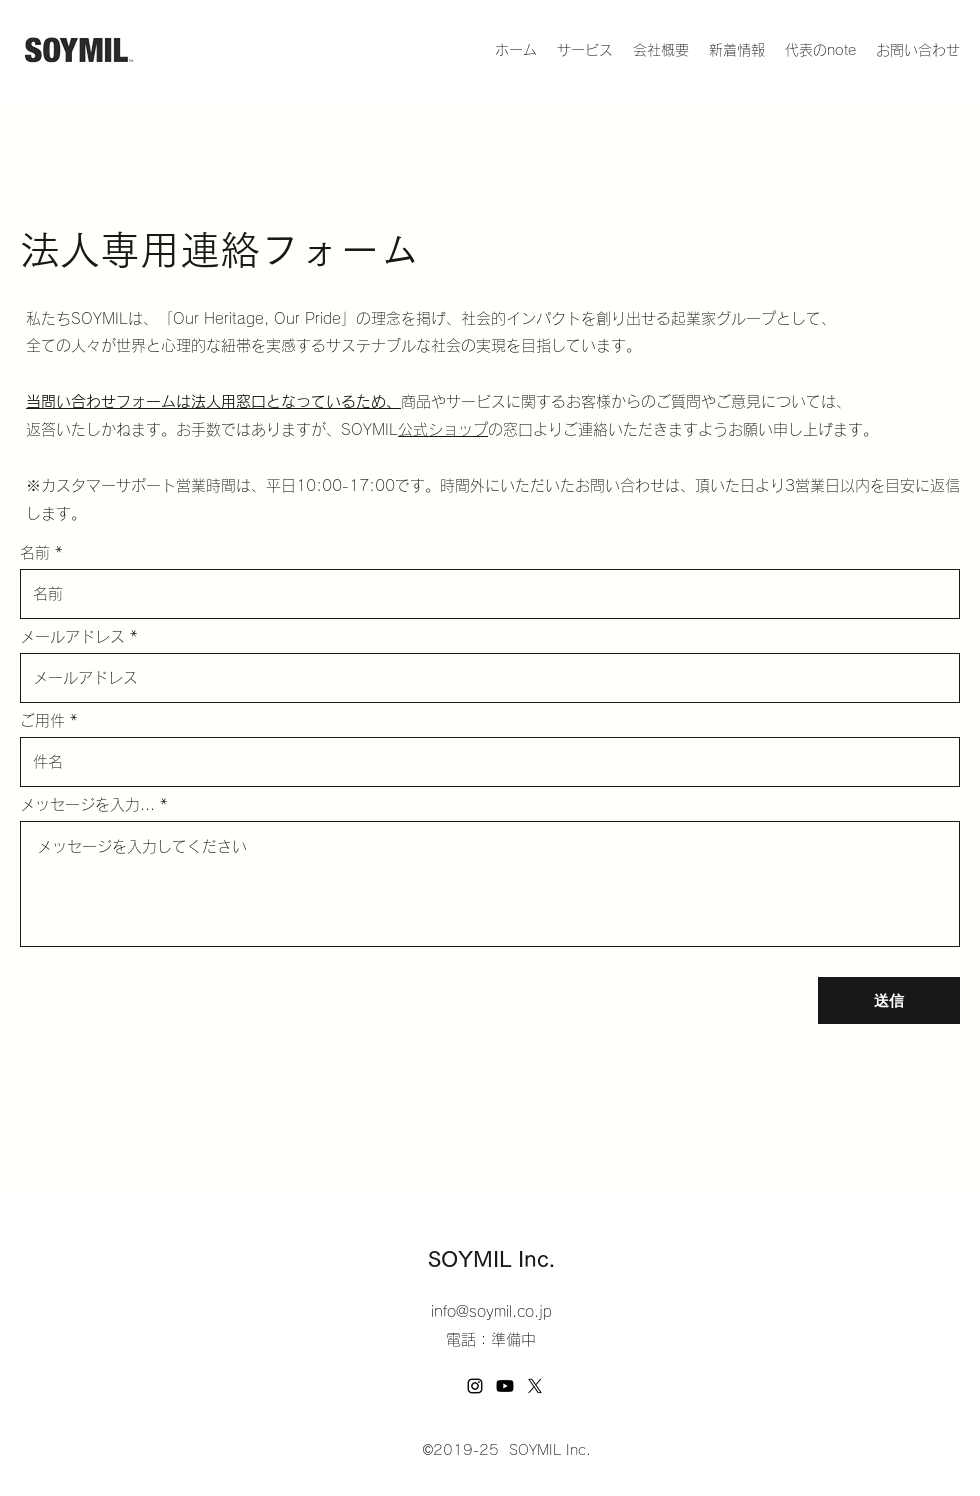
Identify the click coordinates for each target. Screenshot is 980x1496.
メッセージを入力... (87, 804)
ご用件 (42, 720)
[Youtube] (505, 1386)
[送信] (889, 1000)
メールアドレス (72, 636)
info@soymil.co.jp (491, 1311)
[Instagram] (475, 1386)
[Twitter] (535, 1386)
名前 (35, 552)
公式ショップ (443, 429)
